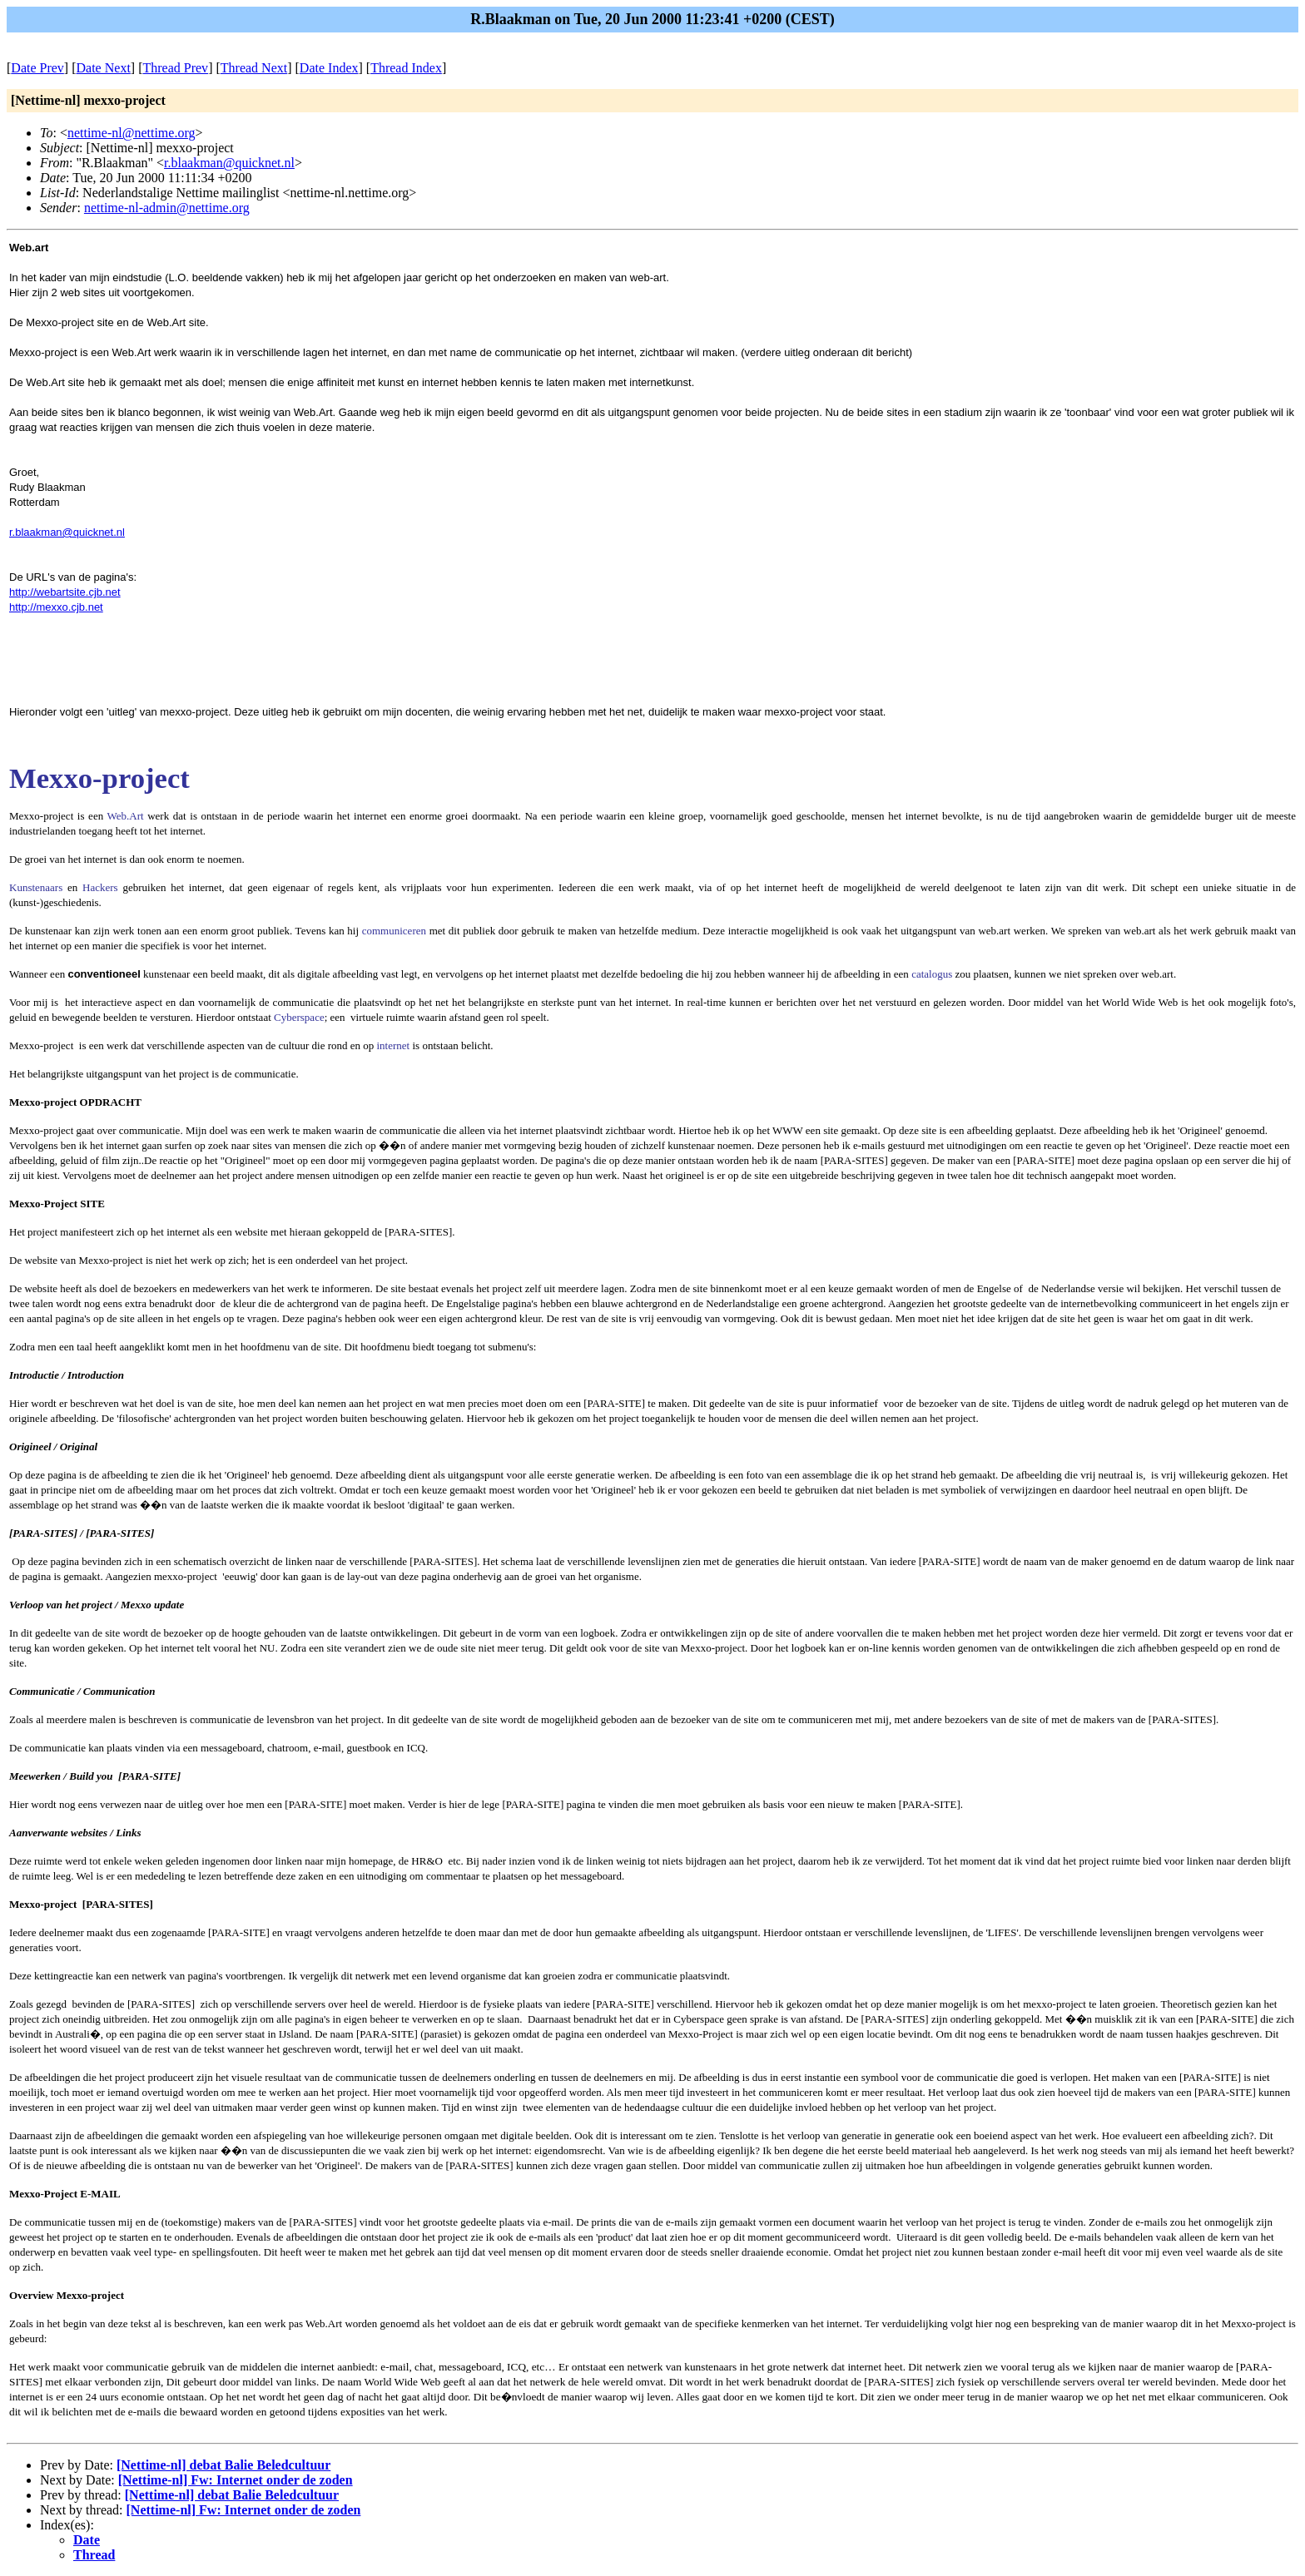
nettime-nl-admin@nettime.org (167, 208)
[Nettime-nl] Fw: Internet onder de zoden (235, 2480)
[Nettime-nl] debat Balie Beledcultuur (223, 2465)
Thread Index (406, 68)
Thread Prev (175, 68)
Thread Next (254, 68)
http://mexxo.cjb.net (56, 607)
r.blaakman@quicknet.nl (229, 163)
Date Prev (37, 68)
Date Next (104, 68)
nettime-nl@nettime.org (131, 133)
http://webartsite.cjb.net (65, 592)
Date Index (329, 68)
